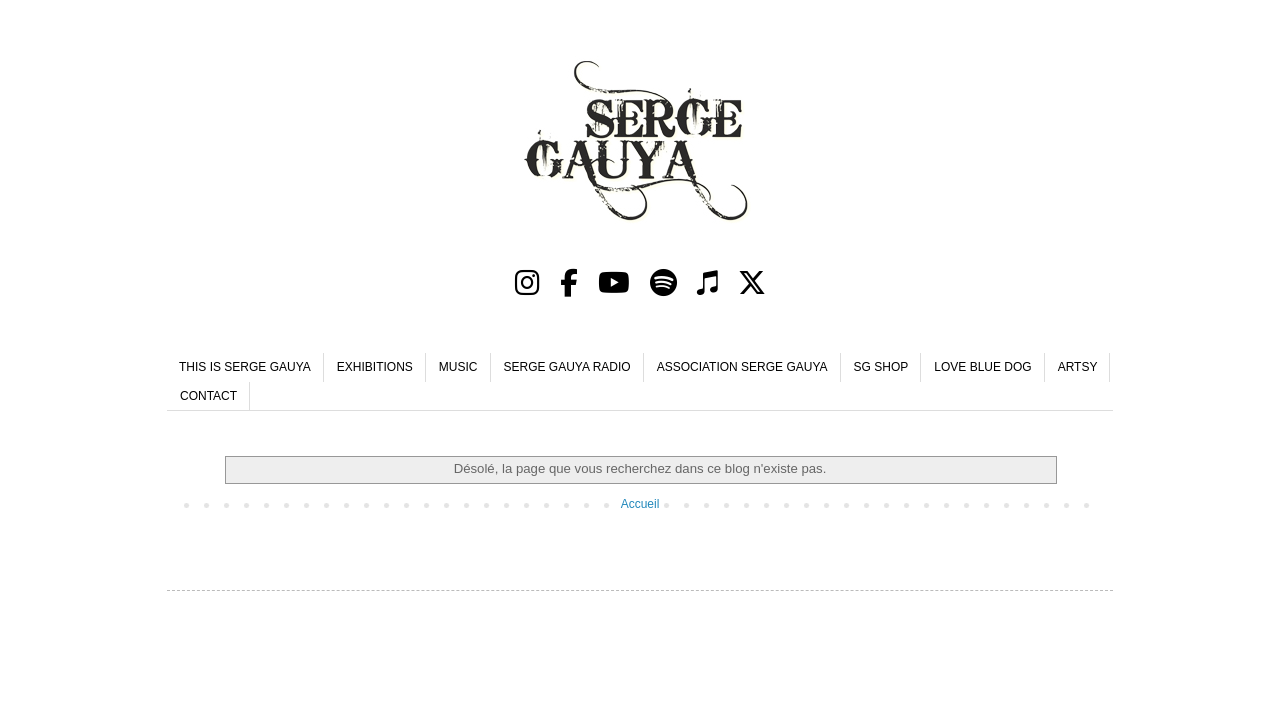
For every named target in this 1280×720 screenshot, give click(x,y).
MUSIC (458, 367)
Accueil (640, 504)
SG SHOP (881, 367)
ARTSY (1078, 367)
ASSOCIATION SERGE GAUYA (742, 367)
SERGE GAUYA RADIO (567, 367)
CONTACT (208, 396)
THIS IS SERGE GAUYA (245, 367)
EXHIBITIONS (375, 367)
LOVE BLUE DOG (982, 367)
